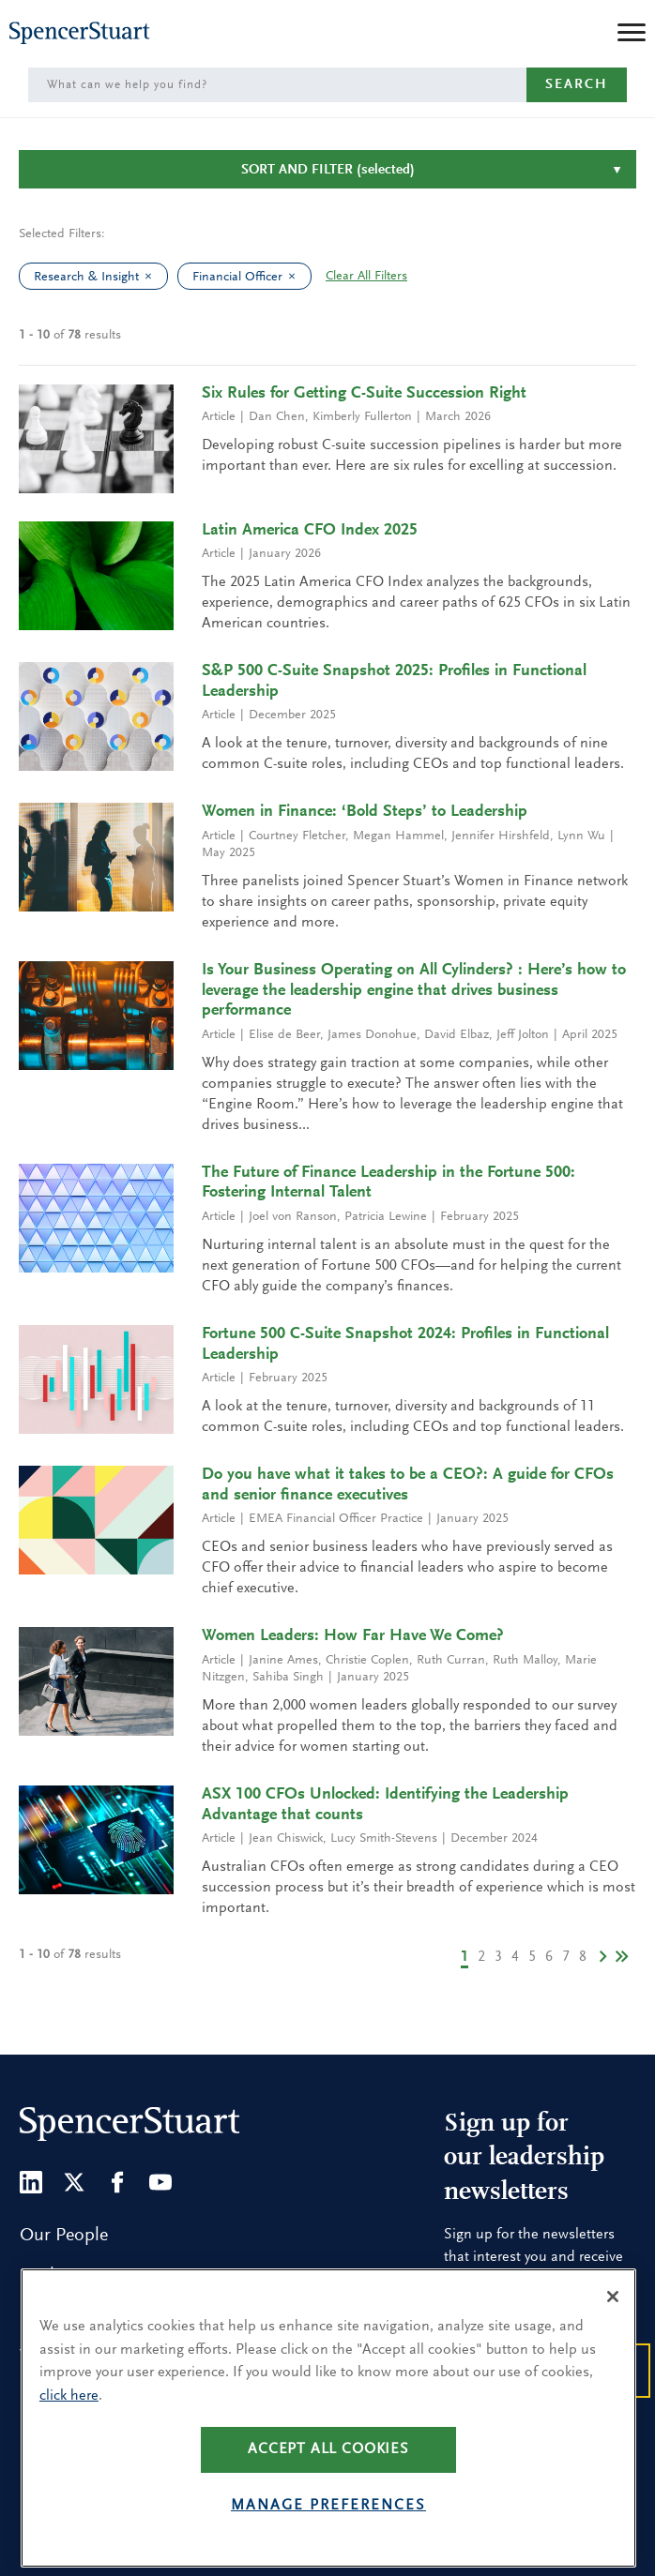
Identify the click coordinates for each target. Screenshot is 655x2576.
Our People (64, 2235)
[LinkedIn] (31, 2182)
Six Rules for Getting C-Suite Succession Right (364, 393)
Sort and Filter (328, 170)
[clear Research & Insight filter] (153, 276)
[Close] (612, 2334)
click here (69, 2432)
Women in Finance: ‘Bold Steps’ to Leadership (364, 812)
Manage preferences (328, 2542)
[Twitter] (74, 2182)
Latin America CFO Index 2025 (310, 530)
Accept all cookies (328, 2485)
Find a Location (81, 2276)
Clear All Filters (366, 276)
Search (576, 85)
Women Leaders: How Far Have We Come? (353, 1636)
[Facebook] (117, 2182)
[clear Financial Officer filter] (296, 276)
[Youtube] (160, 2182)
